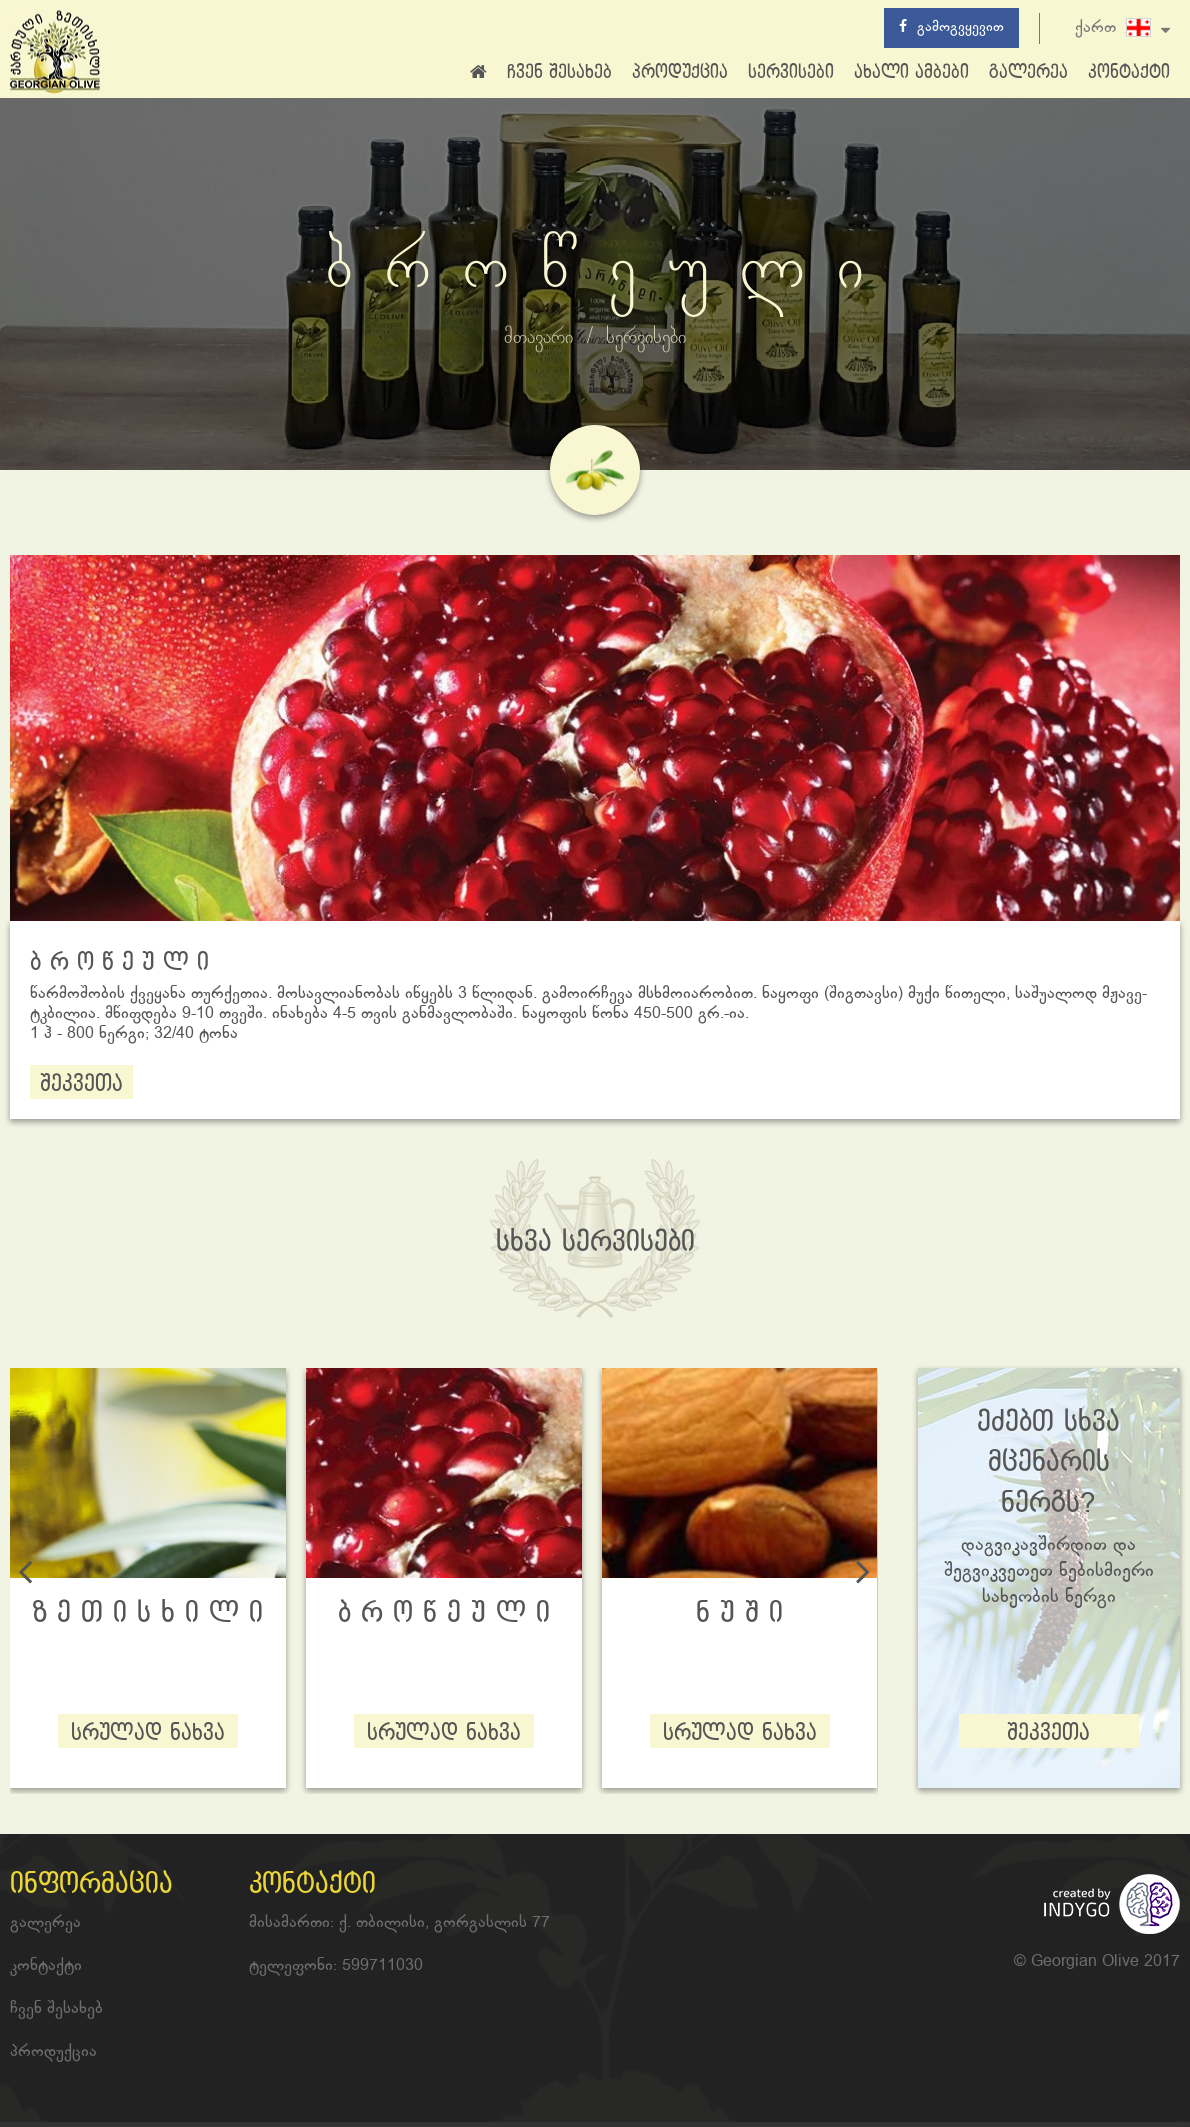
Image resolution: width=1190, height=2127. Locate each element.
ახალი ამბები (911, 72)
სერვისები (791, 72)
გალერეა (1028, 72)
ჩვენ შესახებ (559, 72)
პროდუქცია (680, 72)
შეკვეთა (81, 1084)
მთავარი (538, 338)
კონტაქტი (1129, 72)
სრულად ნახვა (148, 1733)
